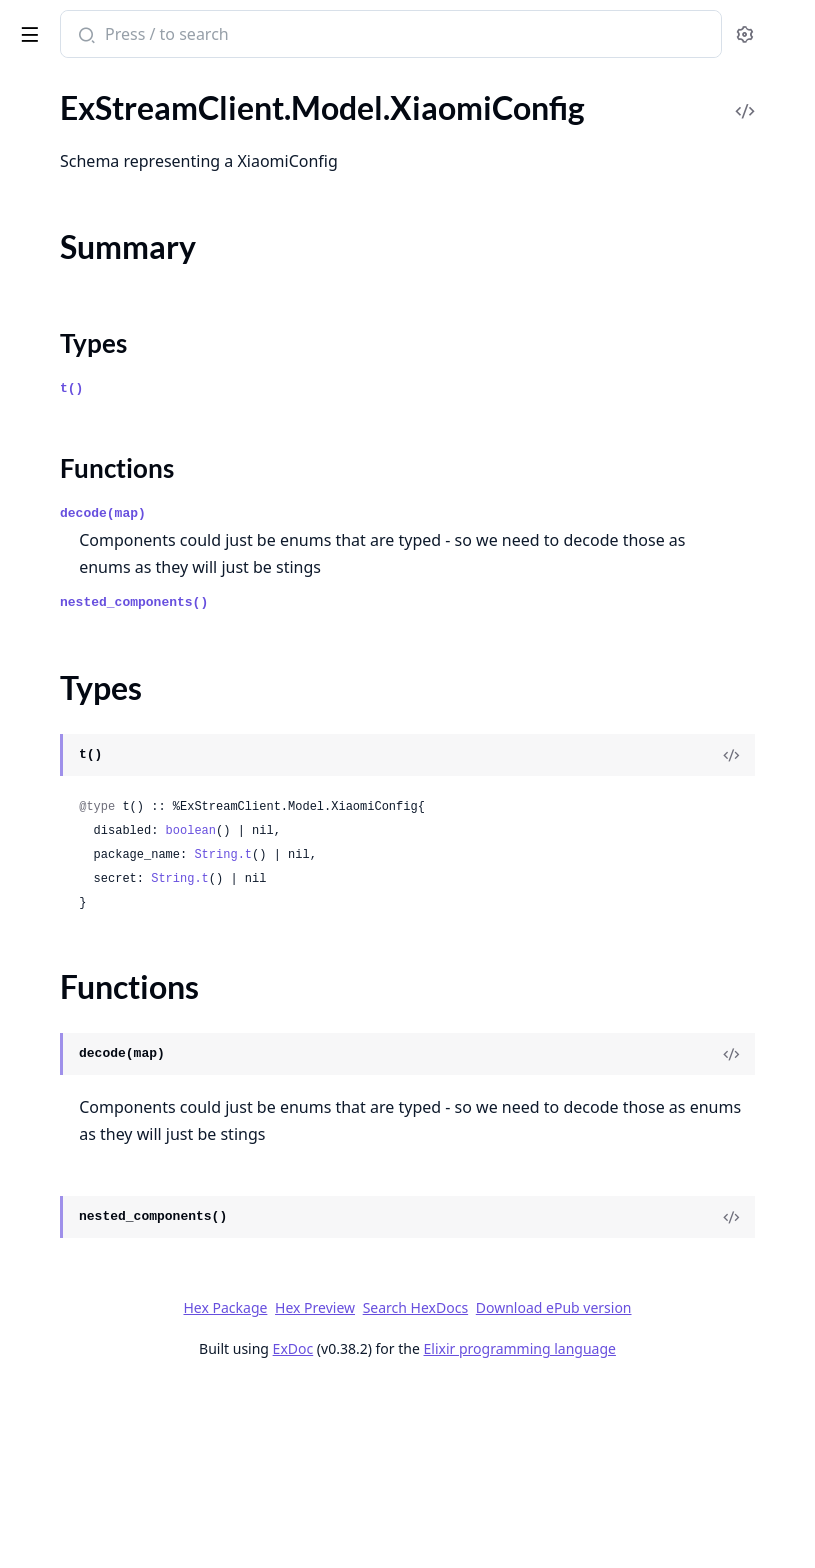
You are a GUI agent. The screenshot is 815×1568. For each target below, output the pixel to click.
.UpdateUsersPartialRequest (113, 115)
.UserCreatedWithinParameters (124, 520)
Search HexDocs (477, 1463)
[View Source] (731, 856)
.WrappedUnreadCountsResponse (132, 1357)
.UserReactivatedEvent (93, 736)
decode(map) (403, 587)
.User (32, 466)
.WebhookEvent (69, 1330)
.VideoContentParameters (104, 1087)
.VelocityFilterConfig (84, 1006)
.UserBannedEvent (78, 493)
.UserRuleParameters (87, 871)
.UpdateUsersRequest (90, 142)
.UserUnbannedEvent (88, 898)
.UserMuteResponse (84, 682)
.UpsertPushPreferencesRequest (126, 304)
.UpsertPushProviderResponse (120, 385)
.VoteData (48, 1276)
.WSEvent (47, 1303)
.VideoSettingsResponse (97, 1249)
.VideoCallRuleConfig (87, 1060)
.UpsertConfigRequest (91, 196)
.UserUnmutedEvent (85, 925)
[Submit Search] (384, 36)
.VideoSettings (63, 1222)
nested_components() (434, 703)
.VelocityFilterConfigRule (100, 1033)
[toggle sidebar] (273, 31)
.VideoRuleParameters (91, 1195)
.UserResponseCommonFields (118, 817)
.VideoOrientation (76, 1168)
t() (371, 462)
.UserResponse (65, 790)
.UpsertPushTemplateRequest (117, 412)
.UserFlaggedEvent (79, 628)
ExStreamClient (84, 24)
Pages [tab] (36, 85)
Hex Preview (603, 1435)
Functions (69, 1467)
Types (55, 1443)
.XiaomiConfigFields (83, 1503)
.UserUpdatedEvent (82, 979)
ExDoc (475, 1503)
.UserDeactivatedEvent (94, 574)
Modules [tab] (120, 85)
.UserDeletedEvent (79, 601)
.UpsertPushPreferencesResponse (131, 331)
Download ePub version (616, 1462)
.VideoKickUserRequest (95, 1141)
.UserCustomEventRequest (108, 547)
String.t (523, 956)
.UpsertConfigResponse (96, 223)
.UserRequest (60, 763)
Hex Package (514, 1435)
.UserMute (51, 655)
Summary (67, 1419)
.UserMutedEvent (75, 709)
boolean (491, 932)
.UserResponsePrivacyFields (111, 844)
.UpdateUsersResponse (95, 169)
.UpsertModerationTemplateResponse (142, 277)
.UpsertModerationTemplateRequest (141, 250)
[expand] (280, 119)
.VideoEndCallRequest (91, 1114)
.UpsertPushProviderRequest (115, 358)
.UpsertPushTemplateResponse (122, 439)
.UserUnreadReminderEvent (111, 952)
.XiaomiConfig (62, 1384)
